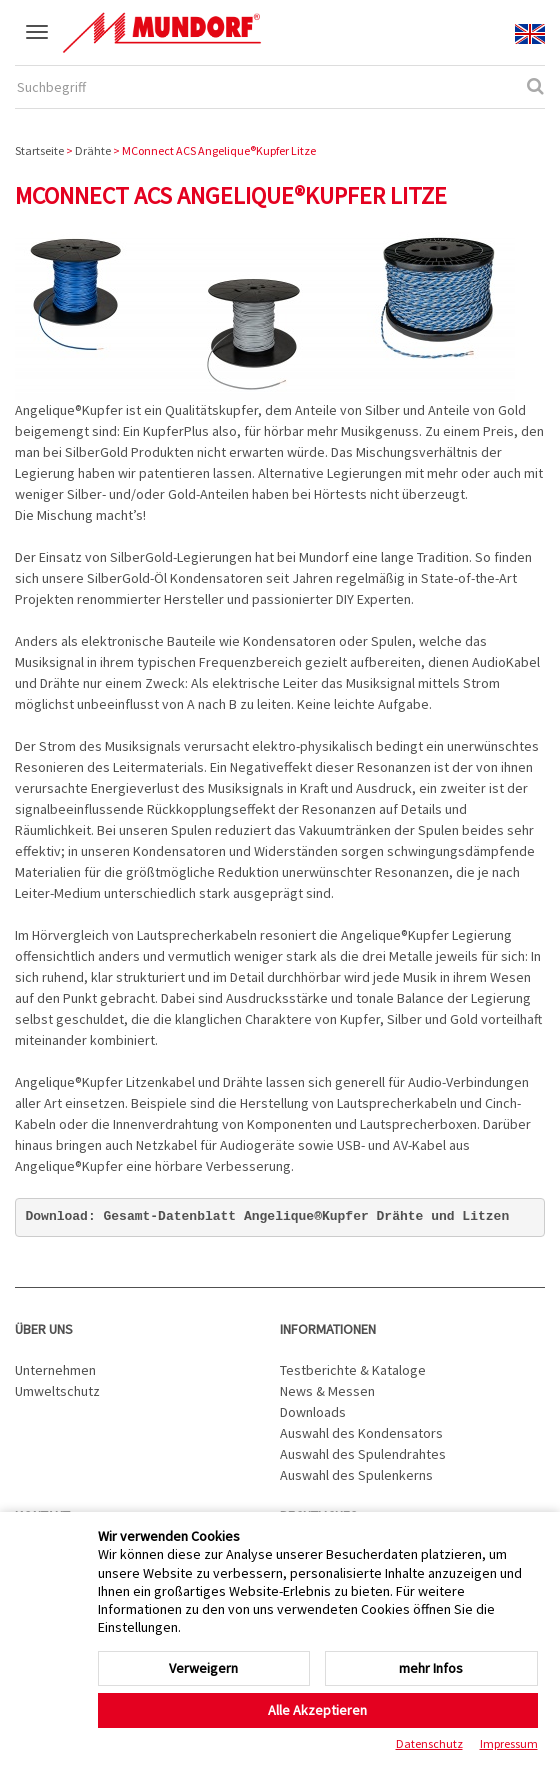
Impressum (509, 1743)
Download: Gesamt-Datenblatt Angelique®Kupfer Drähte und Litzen (268, 1216)
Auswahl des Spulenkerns (356, 1475)
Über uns (44, 1329)
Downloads (313, 1412)
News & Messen (327, 1391)
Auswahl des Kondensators (361, 1433)
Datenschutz (429, 1743)
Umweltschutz (57, 1391)
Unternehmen (55, 1370)
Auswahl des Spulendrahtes (363, 1454)
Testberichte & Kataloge (353, 1370)
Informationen (328, 1329)
